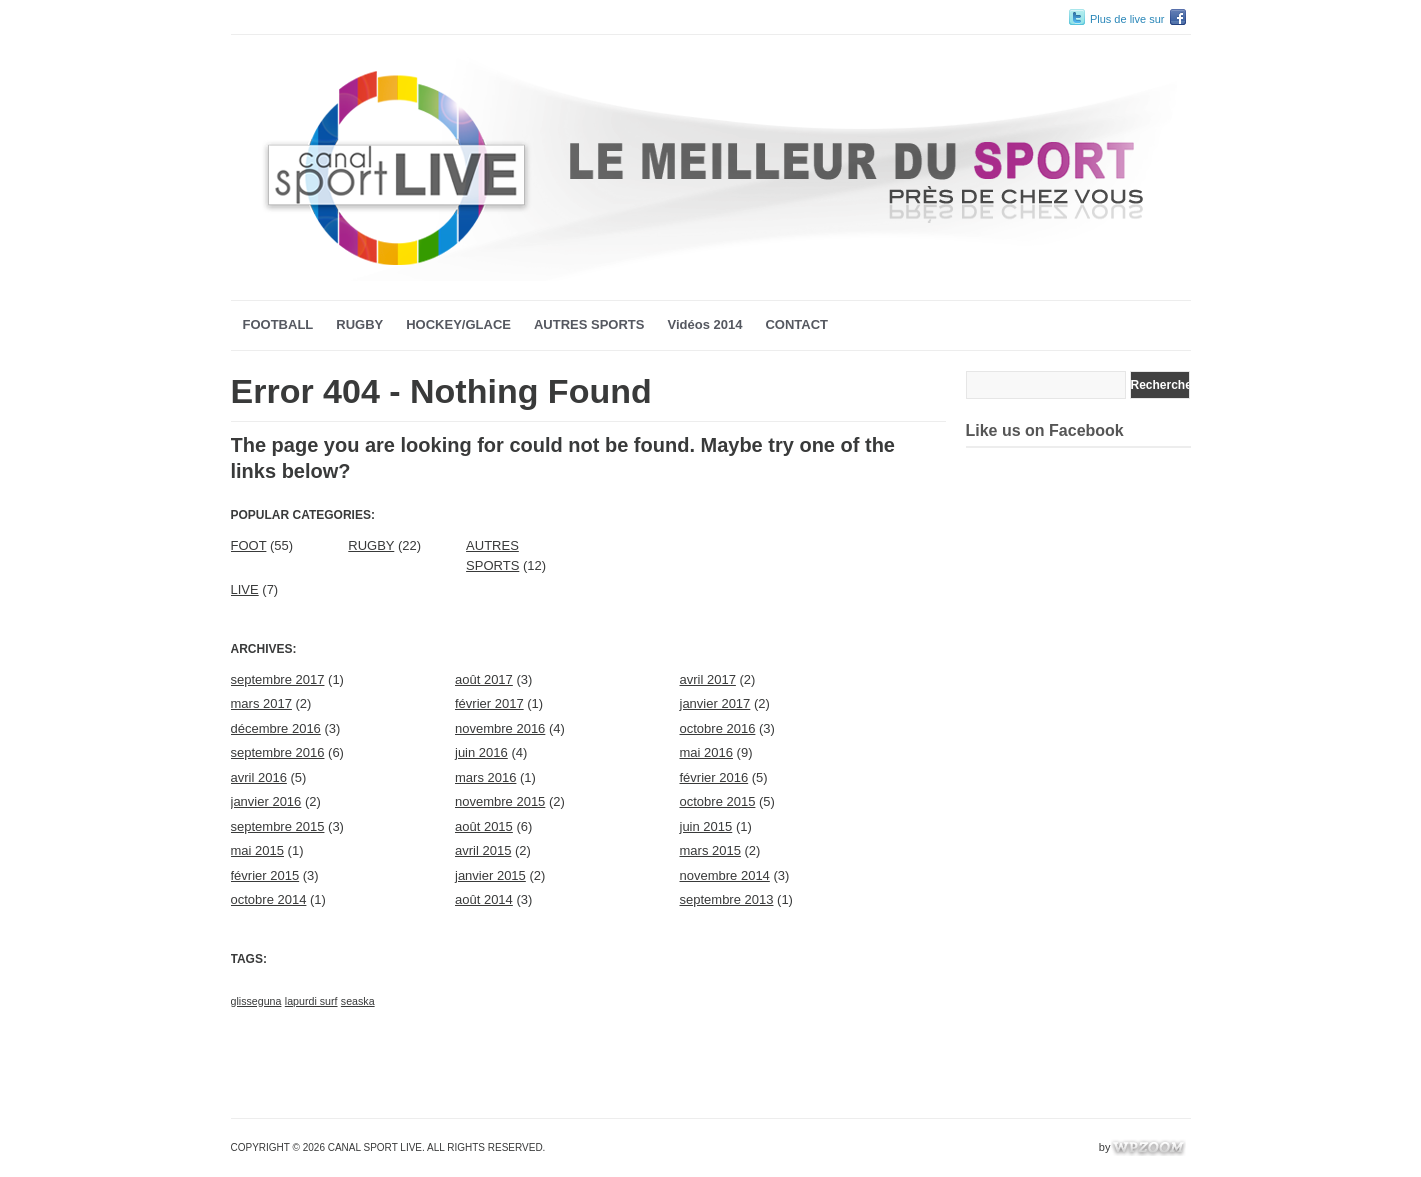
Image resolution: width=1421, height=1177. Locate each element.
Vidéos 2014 (704, 324)
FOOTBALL (278, 324)
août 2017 (484, 679)
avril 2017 (708, 679)
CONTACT (796, 324)
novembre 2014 (725, 875)
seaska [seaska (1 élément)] (358, 1001)
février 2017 (489, 703)
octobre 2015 (718, 801)
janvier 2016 (266, 801)
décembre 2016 (276, 728)
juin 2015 (706, 826)
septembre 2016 (278, 752)
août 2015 (484, 826)
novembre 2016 (500, 728)
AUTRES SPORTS (589, 324)
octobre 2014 (269, 899)
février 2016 (714, 777)
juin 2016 (481, 752)
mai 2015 (257, 850)
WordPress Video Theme (1035, 1147)
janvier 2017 (715, 703)
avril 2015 (483, 850)
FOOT (249, 545)
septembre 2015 (278, 826)
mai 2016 (706, 752)
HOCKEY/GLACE (458, 324)
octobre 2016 (718, 728)
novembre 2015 (500, 801)
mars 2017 (261, 703)
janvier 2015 (490, 875)
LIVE (245, 589)
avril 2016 (259, 777)
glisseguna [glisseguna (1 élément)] (256, 1001)
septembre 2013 (727, 899)
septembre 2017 (278, 679)
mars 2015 (710, 850)
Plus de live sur (1127, 19)
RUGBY (359, 324)
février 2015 (265, 875)
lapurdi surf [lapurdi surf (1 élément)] (311, 1001)
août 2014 (484, 899)
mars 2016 (485, 777)
